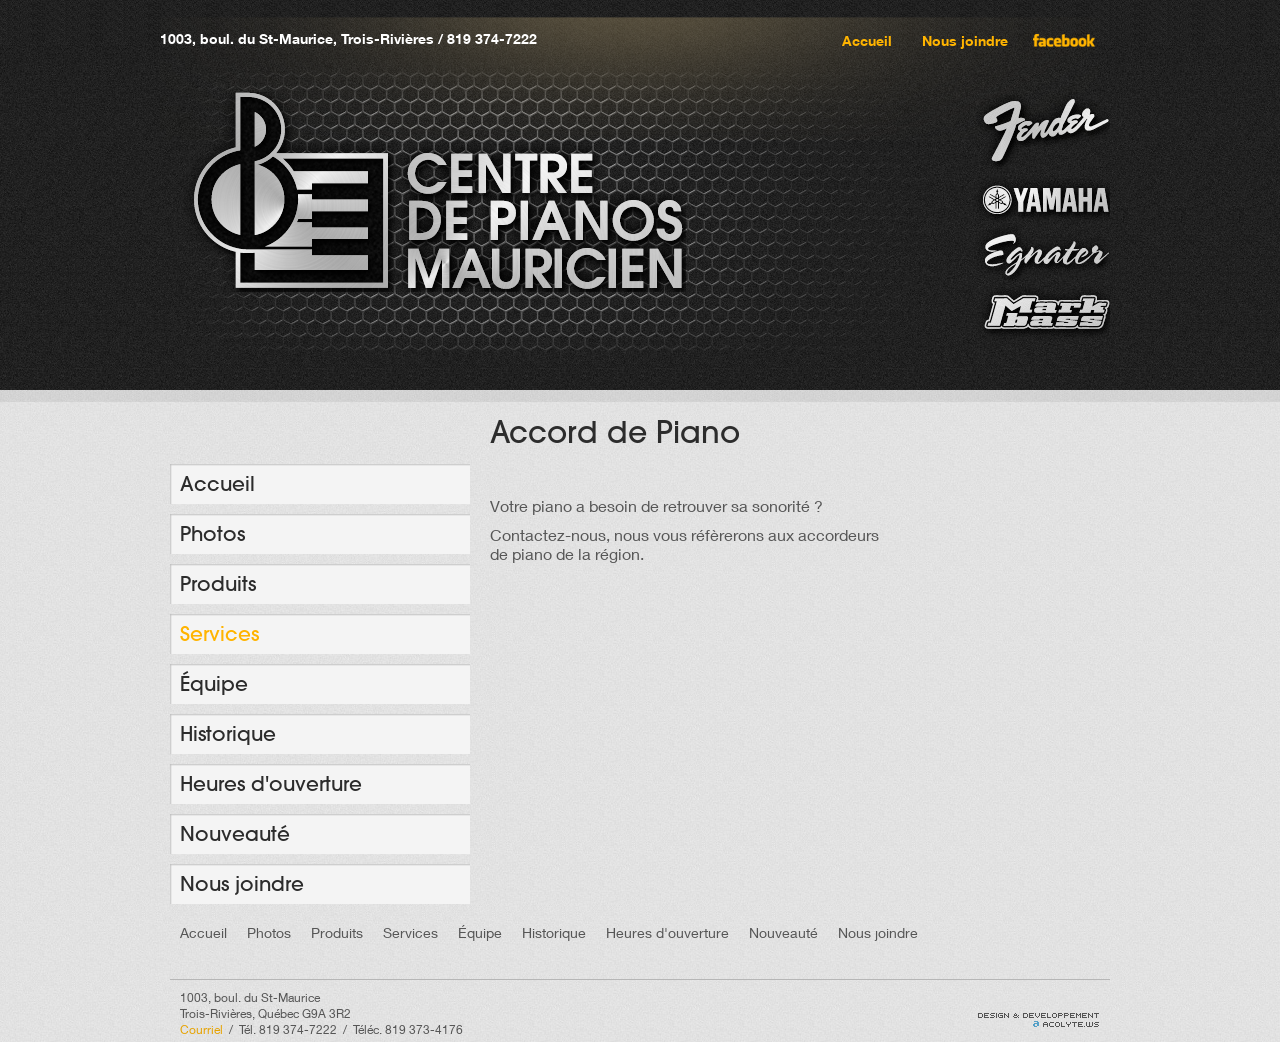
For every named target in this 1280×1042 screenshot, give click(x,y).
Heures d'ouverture (271, 783)
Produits (218, 583)
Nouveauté (235, 833)
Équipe (214, 683)
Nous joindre (965, 40)
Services (219, 633)
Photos (212, 533)
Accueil (867, 40)
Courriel (201, 1029)
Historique (228, 733)
